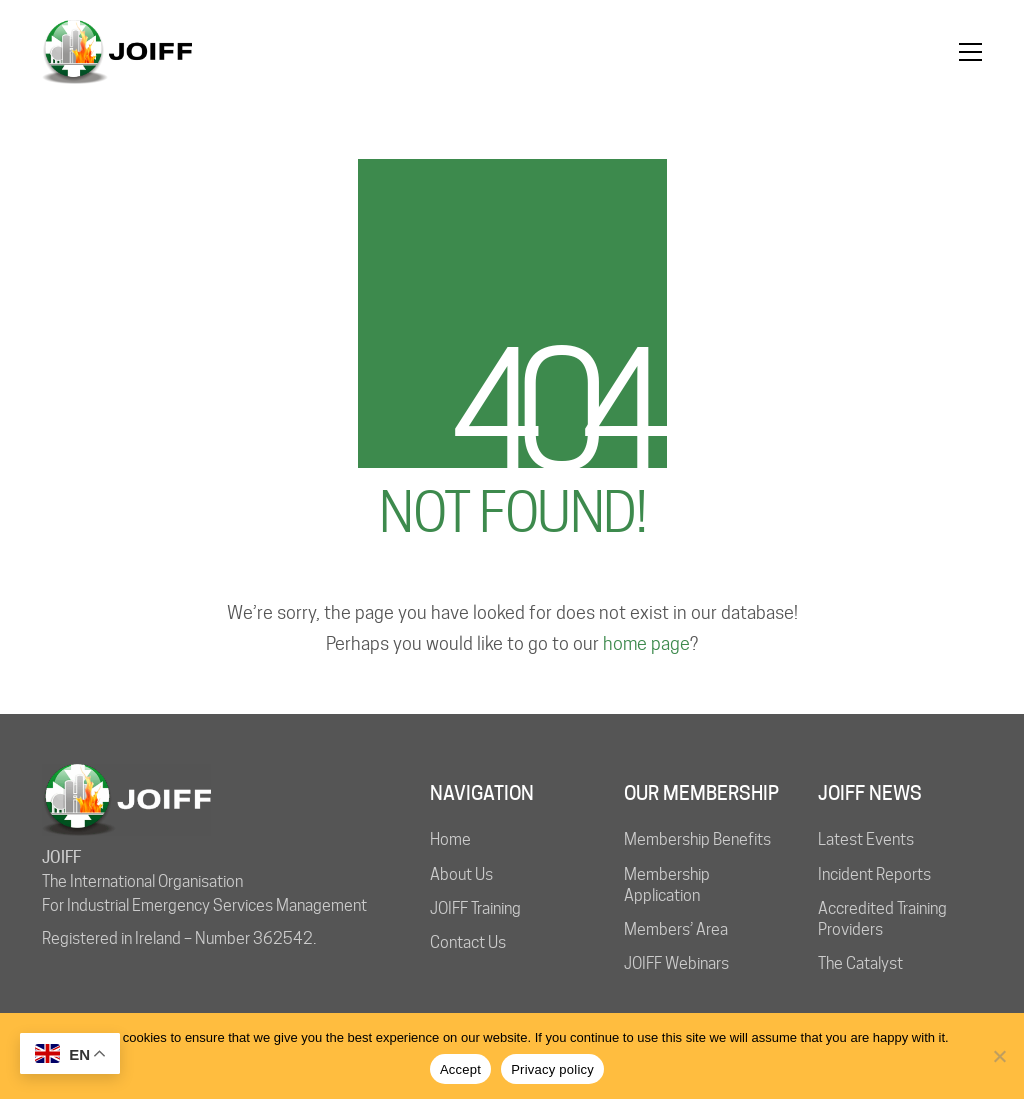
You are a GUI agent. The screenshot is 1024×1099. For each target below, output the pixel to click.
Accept (460, 1069)
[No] (999, 1056)
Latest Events (866, 839)
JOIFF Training (475, 908)
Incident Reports (874, 874)
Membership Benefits (697, 839)
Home (450, 839)
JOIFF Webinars (676, 963)
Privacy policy (552, 1069)
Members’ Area (676, 929)
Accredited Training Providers (882, 919)
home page (646, 643)
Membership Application (667, 885)
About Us (461, 874)
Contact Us (468, 942)
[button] (970, 52)
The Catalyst (860, 963)
